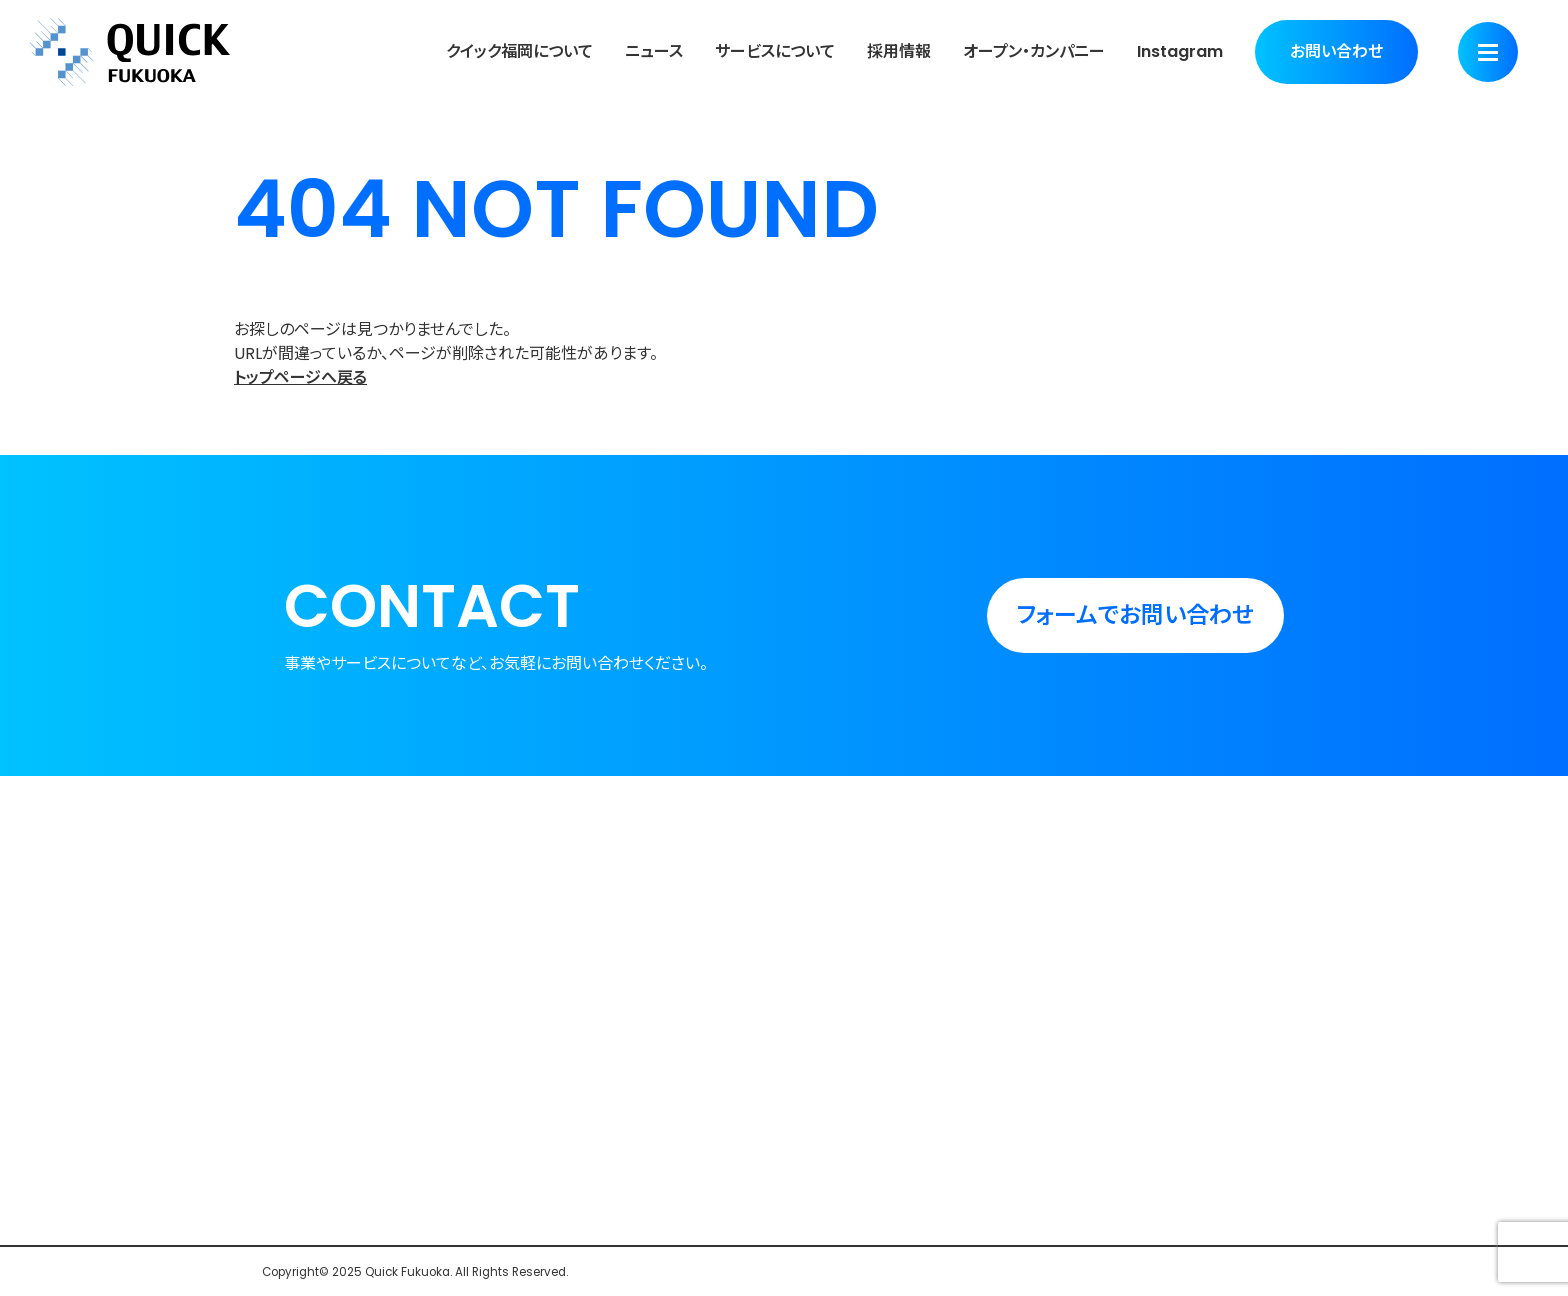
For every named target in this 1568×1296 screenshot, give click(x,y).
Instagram (1180, 51)
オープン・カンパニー (1034, 51)
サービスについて (775, 51)
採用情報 (899, 51)
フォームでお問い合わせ (1135, 615)
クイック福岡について (519, 51)
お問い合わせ (1336, 51)
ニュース (654, 51)
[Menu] (1488, 52)
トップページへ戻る (300, 377)
